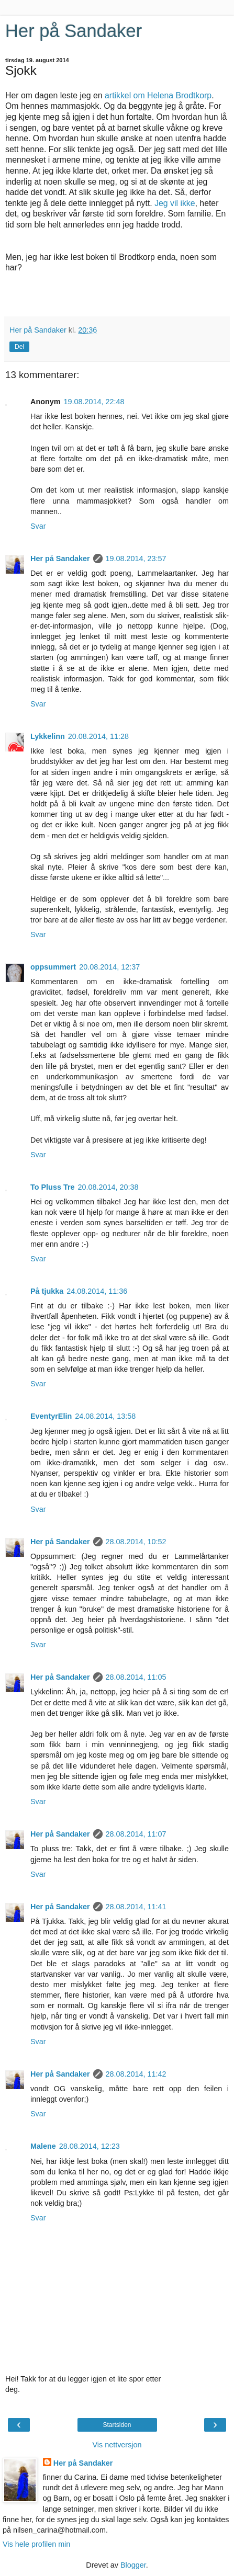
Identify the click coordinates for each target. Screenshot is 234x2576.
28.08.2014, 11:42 (136, 2074)
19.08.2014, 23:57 (136, 558)
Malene (43, 2146)
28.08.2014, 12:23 (89, 2146)
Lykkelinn (47, 736)
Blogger (133, 2565)
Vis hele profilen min (36, 2544)
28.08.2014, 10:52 (136, 1541)
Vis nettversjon (116, 2445)
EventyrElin (51, 1416)
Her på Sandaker (73, 31)
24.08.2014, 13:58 (105, 1416)
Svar (38, 526)
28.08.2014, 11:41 (136, 1906)
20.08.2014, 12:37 (109, 967)
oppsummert (53, 967)
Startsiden (117, 2425)
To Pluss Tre (52, 1187)
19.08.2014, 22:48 (94, 401)
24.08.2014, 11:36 (96, 1291)
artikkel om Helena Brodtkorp (157, 95)
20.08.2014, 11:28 (98, 736)
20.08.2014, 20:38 (108, 1187)
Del (19, 346)
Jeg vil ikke (174, 203)
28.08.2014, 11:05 (136, 1677)
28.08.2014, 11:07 (136, 1834)
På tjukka (46, 1291)
